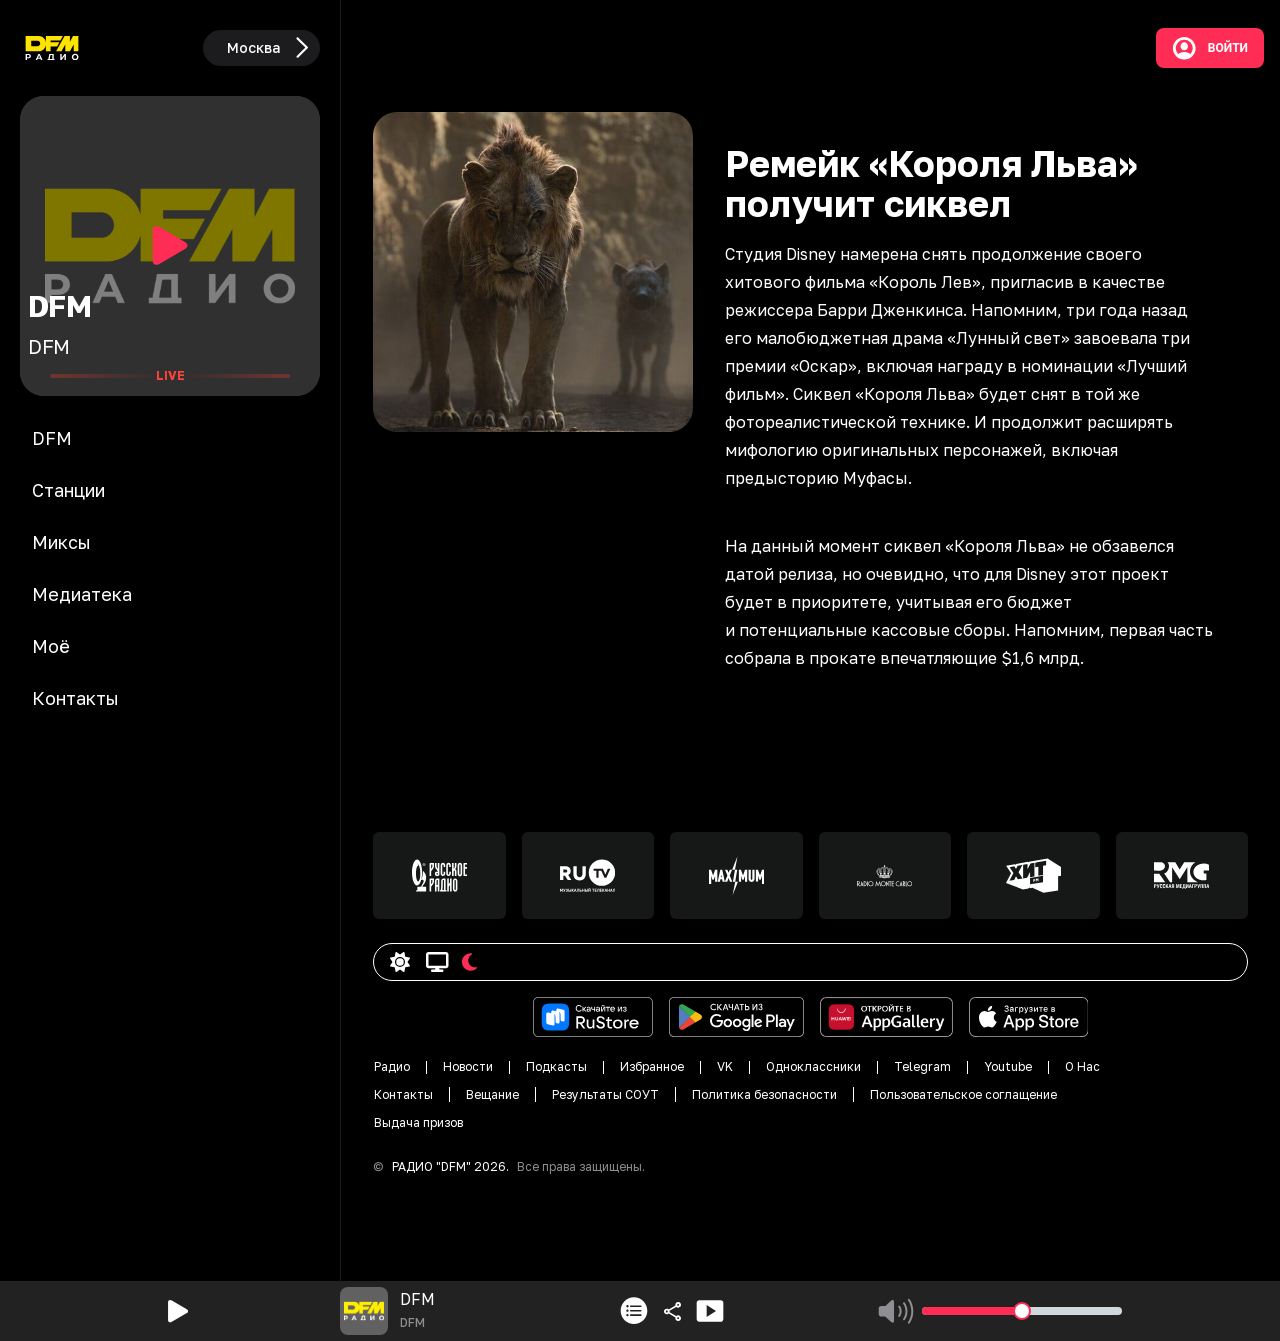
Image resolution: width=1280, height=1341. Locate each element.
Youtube (1008, 1066)
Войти (1210, 48)
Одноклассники (813, 1066)
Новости (468, 1066)
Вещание (492, 1094)
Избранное (652, 1066)
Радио (392, 1066)
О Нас (1082, 1066)
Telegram (922, 1066)
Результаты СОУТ (605, 1094)
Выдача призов (418, 1122)
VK (725, 1066)
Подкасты (556, 1066)
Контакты (403, 1094)
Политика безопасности (764, 1094)
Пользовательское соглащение (963, 1094)
